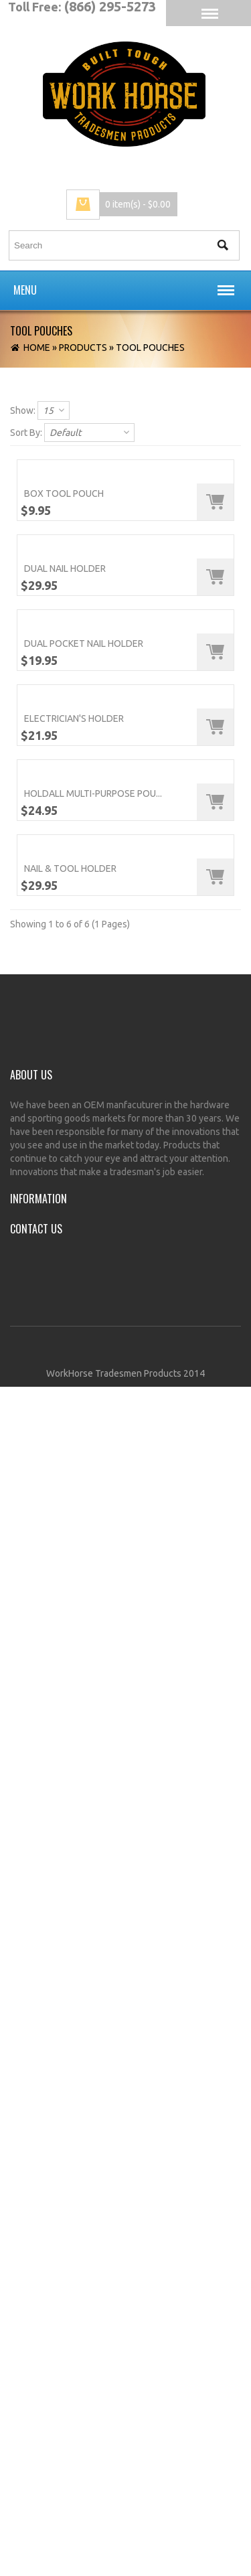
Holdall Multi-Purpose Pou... (93, 1784)
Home (36, 347)
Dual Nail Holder (65, 965)
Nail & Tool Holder (70, 2057)
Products (83, 347)
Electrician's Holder (74, 1511)
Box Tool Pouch (64, 691)
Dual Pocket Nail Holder (83, 1238)
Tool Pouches (150, 347)
